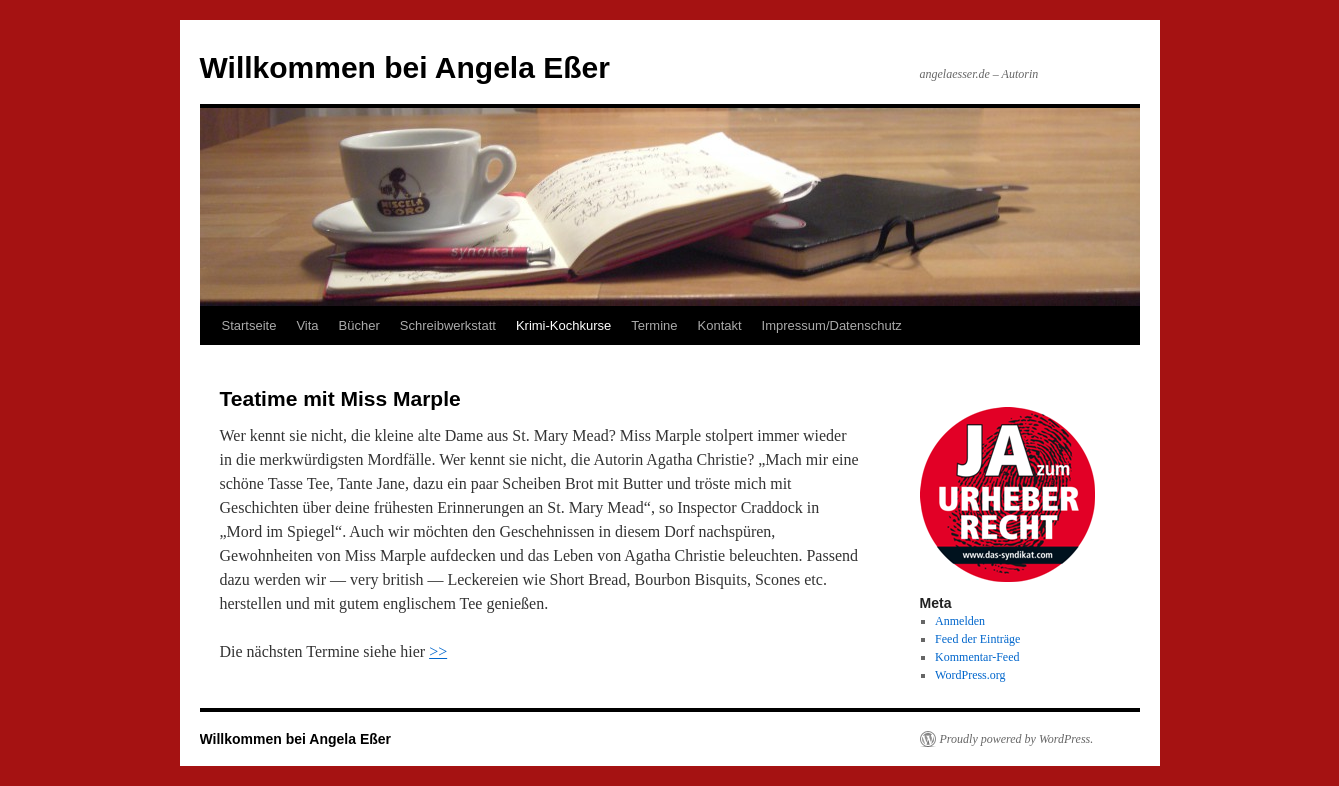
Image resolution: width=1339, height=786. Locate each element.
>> (438, 651)
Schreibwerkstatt (448, 325)
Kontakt (720, 325)
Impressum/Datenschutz (832, 325)
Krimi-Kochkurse (563, 325)
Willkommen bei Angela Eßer (405, 67)
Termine (654, 325)
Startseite (249, 325)
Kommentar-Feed (977, 657)
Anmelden (960, 621)
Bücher (359, 325)
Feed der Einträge (977, 639)
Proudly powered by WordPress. (1017, 739)
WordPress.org (970, 675)
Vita (307, 325)
